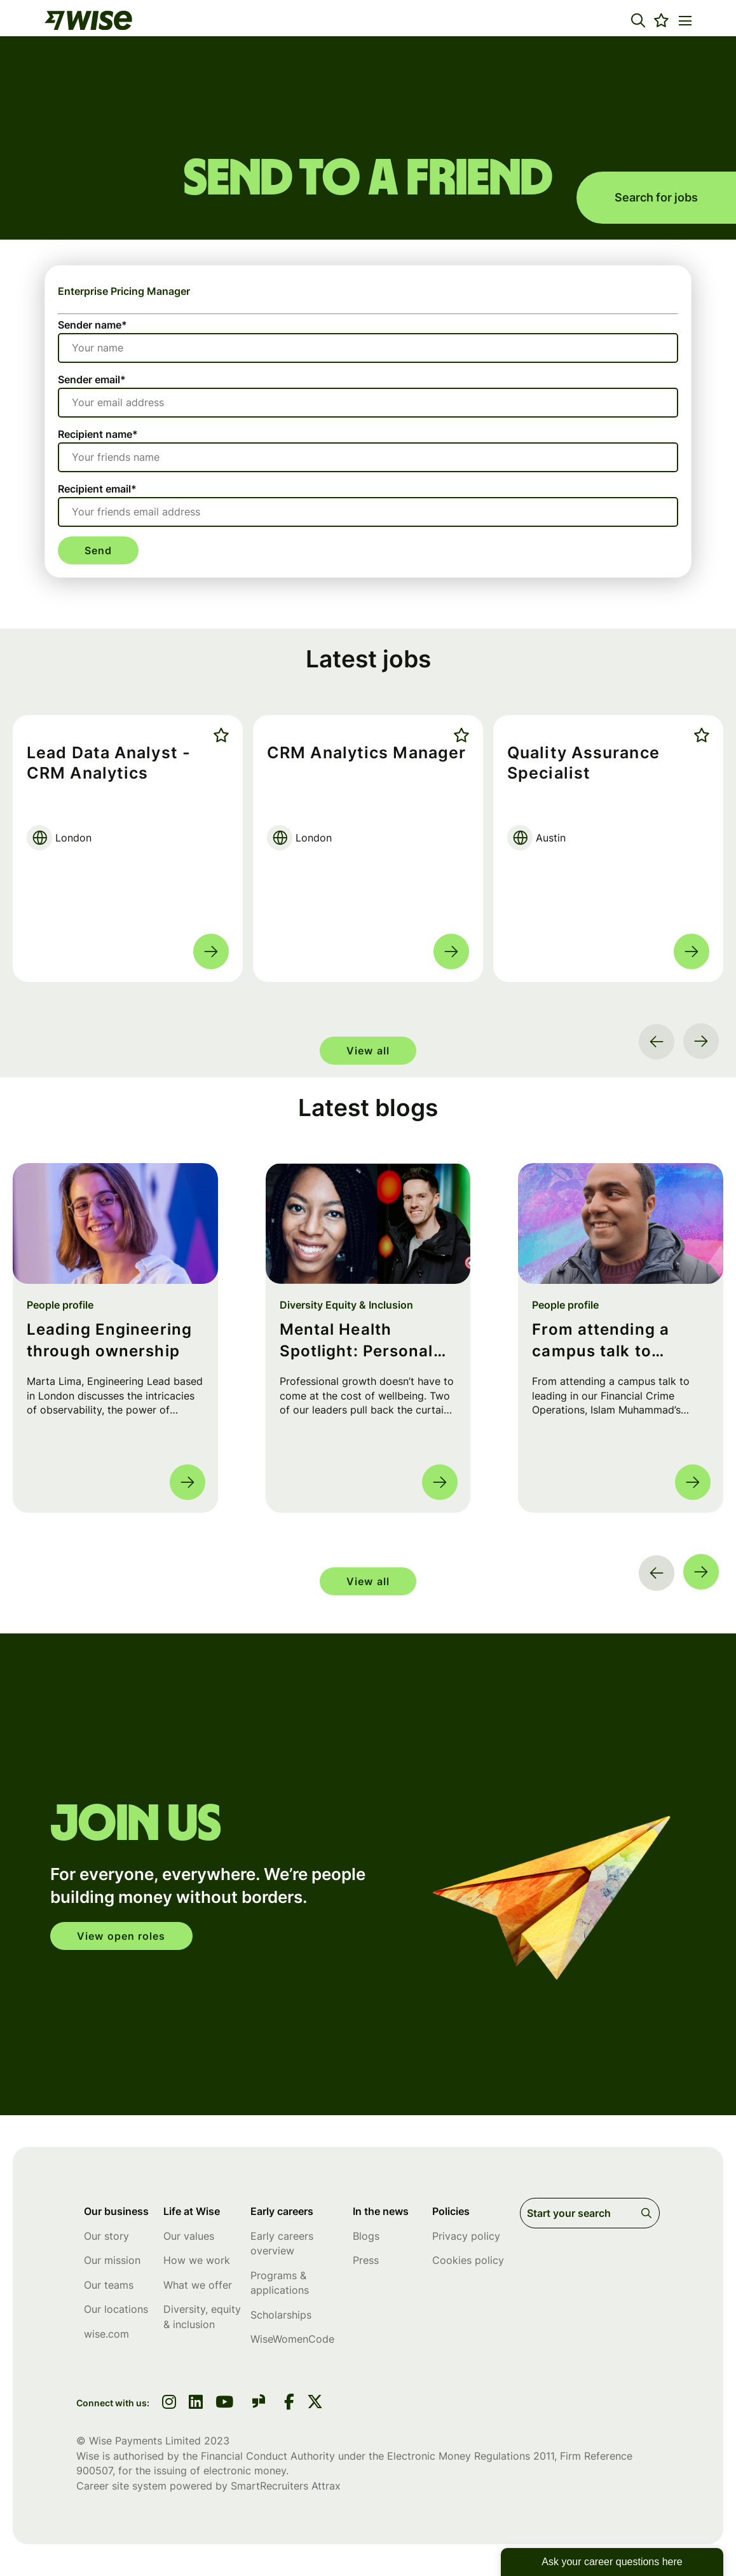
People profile (60, 1304)
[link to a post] (115, 1223)
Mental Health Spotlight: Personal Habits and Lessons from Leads (358, 1341)
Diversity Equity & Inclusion (346, 1304)
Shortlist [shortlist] (218, 735)
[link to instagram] (169, 2403)
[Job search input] (590, 2213)
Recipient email (97, 488)
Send (98, 550)
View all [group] (368, 1050)
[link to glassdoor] (258, 2403)
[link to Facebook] (289, 2403)
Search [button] (648, 2213)
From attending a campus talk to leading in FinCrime (609, 1341)
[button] (638, 20)
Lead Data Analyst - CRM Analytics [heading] (109, 763)
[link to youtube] (224, 2403)
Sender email (92, 379)
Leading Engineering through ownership (109, 1341)
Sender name (92, 324)
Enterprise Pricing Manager (124, 291)
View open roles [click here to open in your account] (121, 1936)
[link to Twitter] (315, 2403)
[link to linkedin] (196, 2403)
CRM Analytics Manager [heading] (366, 752)
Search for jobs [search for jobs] (656, 197)
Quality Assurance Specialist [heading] (583, 763)
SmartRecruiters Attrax (286, 2485)
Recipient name (98, 434)
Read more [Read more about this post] (187, 1482)
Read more (211, 951)
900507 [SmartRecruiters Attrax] (94, 2470)
